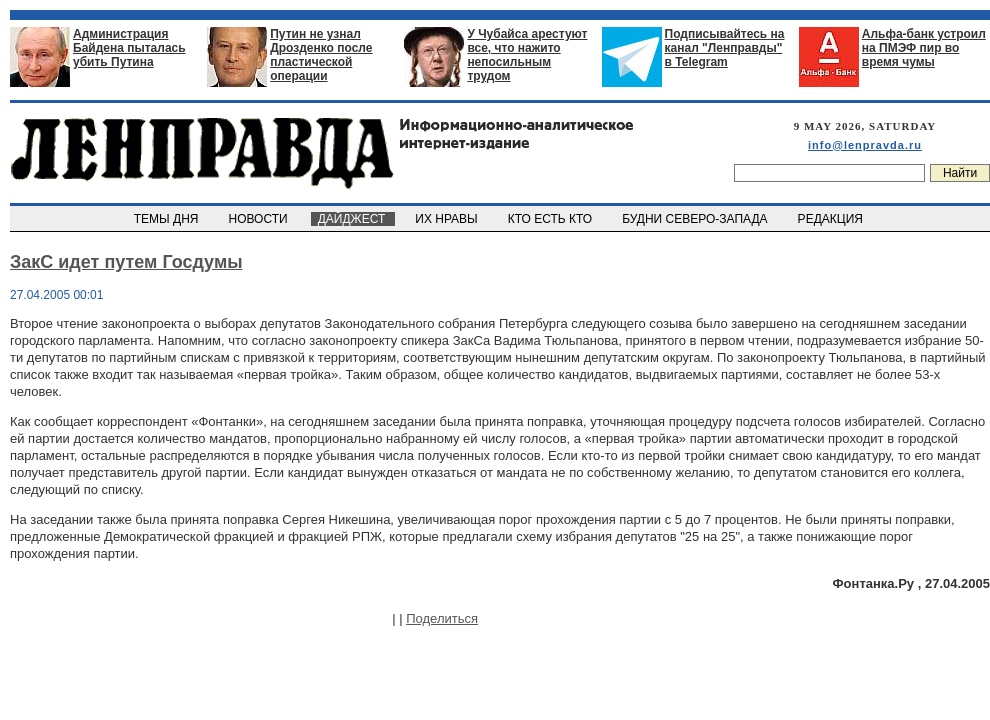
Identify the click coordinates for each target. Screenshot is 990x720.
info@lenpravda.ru (865, 145)
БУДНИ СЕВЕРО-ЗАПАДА (696, 219)
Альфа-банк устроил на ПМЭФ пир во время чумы (924, 48)
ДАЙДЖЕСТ (353, 219)
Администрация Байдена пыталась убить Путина (129, 48)
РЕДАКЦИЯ (832, 219)
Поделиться (442, 618)
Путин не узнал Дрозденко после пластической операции (321, 55)
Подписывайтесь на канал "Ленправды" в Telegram (725, 48)
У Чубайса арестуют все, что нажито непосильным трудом (527, 55)
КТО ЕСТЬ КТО (551, 219)
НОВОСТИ (260, 219)
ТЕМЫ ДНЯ (167, 219)
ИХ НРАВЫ (448, 219)
